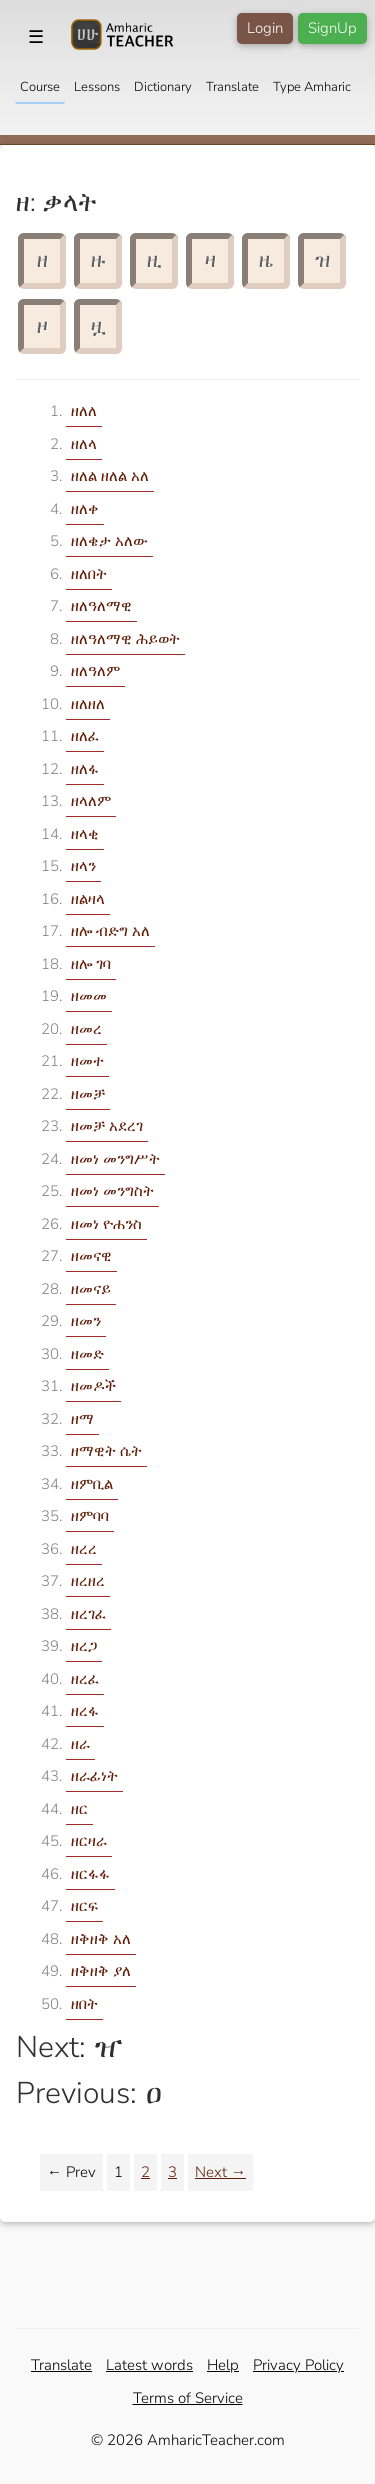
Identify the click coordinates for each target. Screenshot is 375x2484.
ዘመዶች (93, 1386)
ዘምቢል (92, 1484)
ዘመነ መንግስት (112, 1191)
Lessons (97, 87)
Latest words (149, 2365)
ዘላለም (91, 801)
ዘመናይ (91, 1289)
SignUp (332, 28)
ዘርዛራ (89, 1841)
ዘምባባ (90, 1516)
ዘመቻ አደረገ (107, 1126)
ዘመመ (89, 996)
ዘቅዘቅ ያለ (101, 1971)
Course (40, 87)
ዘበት (84, 2004)
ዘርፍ (84, 1906)
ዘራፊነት (94, 1776)
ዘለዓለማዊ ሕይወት (125, 639)
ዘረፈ (85, 1679)
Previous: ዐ (89, 2093)
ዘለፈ (85, 736)
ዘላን (83, 866)
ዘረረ (84, 1549)
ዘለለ (84, 411)
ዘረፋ (85, 1711)
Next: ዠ (69, 2047)
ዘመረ (86, 1029)
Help (223, 2365)
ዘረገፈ (88, 1614)
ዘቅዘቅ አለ (101, 1939)
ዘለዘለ (88, 704)
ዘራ (80, 1744)
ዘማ (82, 1419)
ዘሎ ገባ (91, 964)
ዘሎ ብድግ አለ (110, 931)
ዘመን (86, 1321)
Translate (232, 87)
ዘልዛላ (88, 899)
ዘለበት (89, 574)
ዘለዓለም (95, 671)
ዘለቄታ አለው (109, 541)
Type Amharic (312, 87)
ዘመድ (87, 1354)
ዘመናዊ (91, 1256)
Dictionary (163, 87)
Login (265, 28)
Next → (220, 2172)
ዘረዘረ (88, 1581)
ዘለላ (84, 444)
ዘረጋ (84, 1646)
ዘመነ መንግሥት (115, 1159)
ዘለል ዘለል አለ (110, 476)
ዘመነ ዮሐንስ (106, 1224)
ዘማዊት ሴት (106, 1451)
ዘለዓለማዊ (101, 606)
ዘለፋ (85, 769)
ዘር (79, 1809)
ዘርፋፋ (90, 1874)
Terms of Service (188, 2398)
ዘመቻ (88, 1094)
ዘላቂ (85, 834)
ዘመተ (87, 1061)
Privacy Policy (298, 2365)
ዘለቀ (85, 509)
